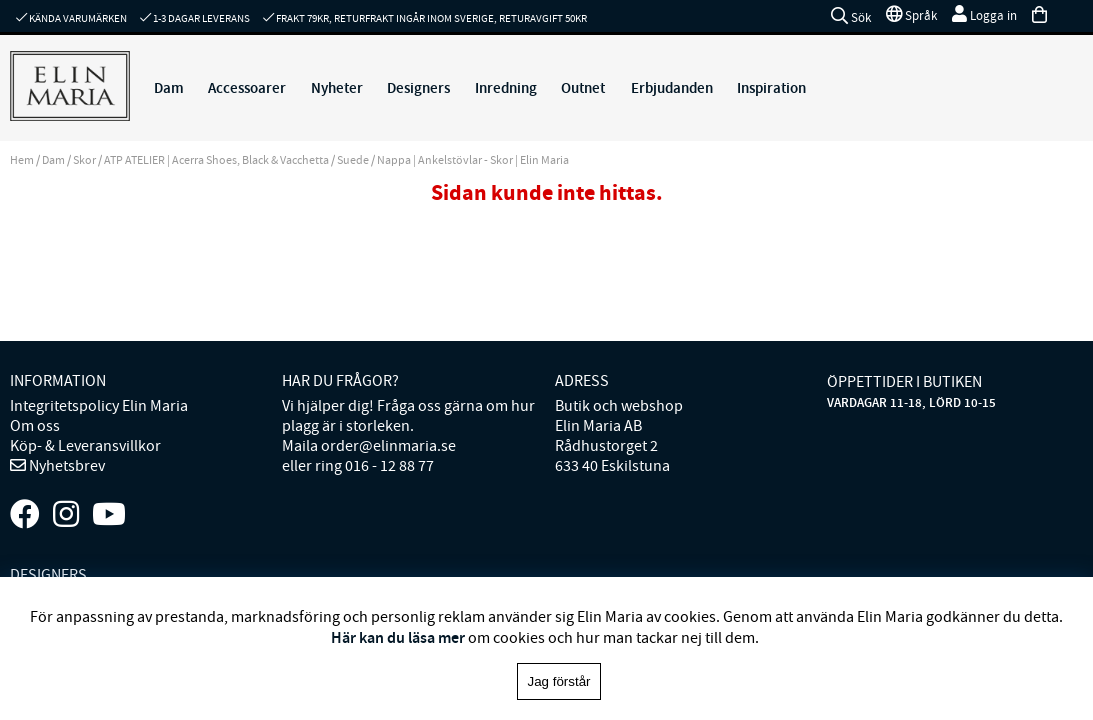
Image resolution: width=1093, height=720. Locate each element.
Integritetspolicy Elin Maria (99, 406)
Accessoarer (247, 88)
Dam (169, 88)
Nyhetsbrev (65, 466)
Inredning (506, 88)
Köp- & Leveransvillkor (85, 446)
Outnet (583, 88)
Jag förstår (559, 681)
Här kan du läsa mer (398, 637)
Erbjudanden (672, 88)
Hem (22, 160)
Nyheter (337, 88)
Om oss (35, 426)
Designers (418, 88)
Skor (84, 160)
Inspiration (771, 88)
